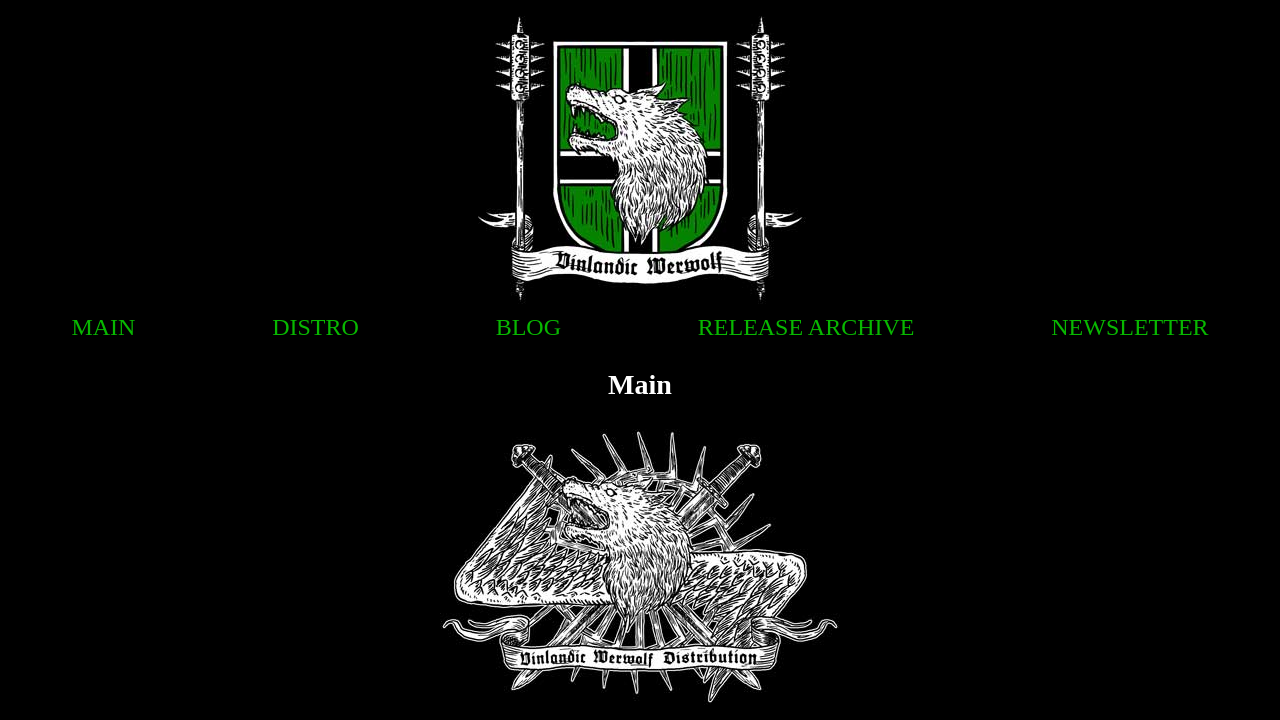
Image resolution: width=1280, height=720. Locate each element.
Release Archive (806, 327)
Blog (528, 327)
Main (103, 327)
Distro (315, 327)
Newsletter (1129, 327)
